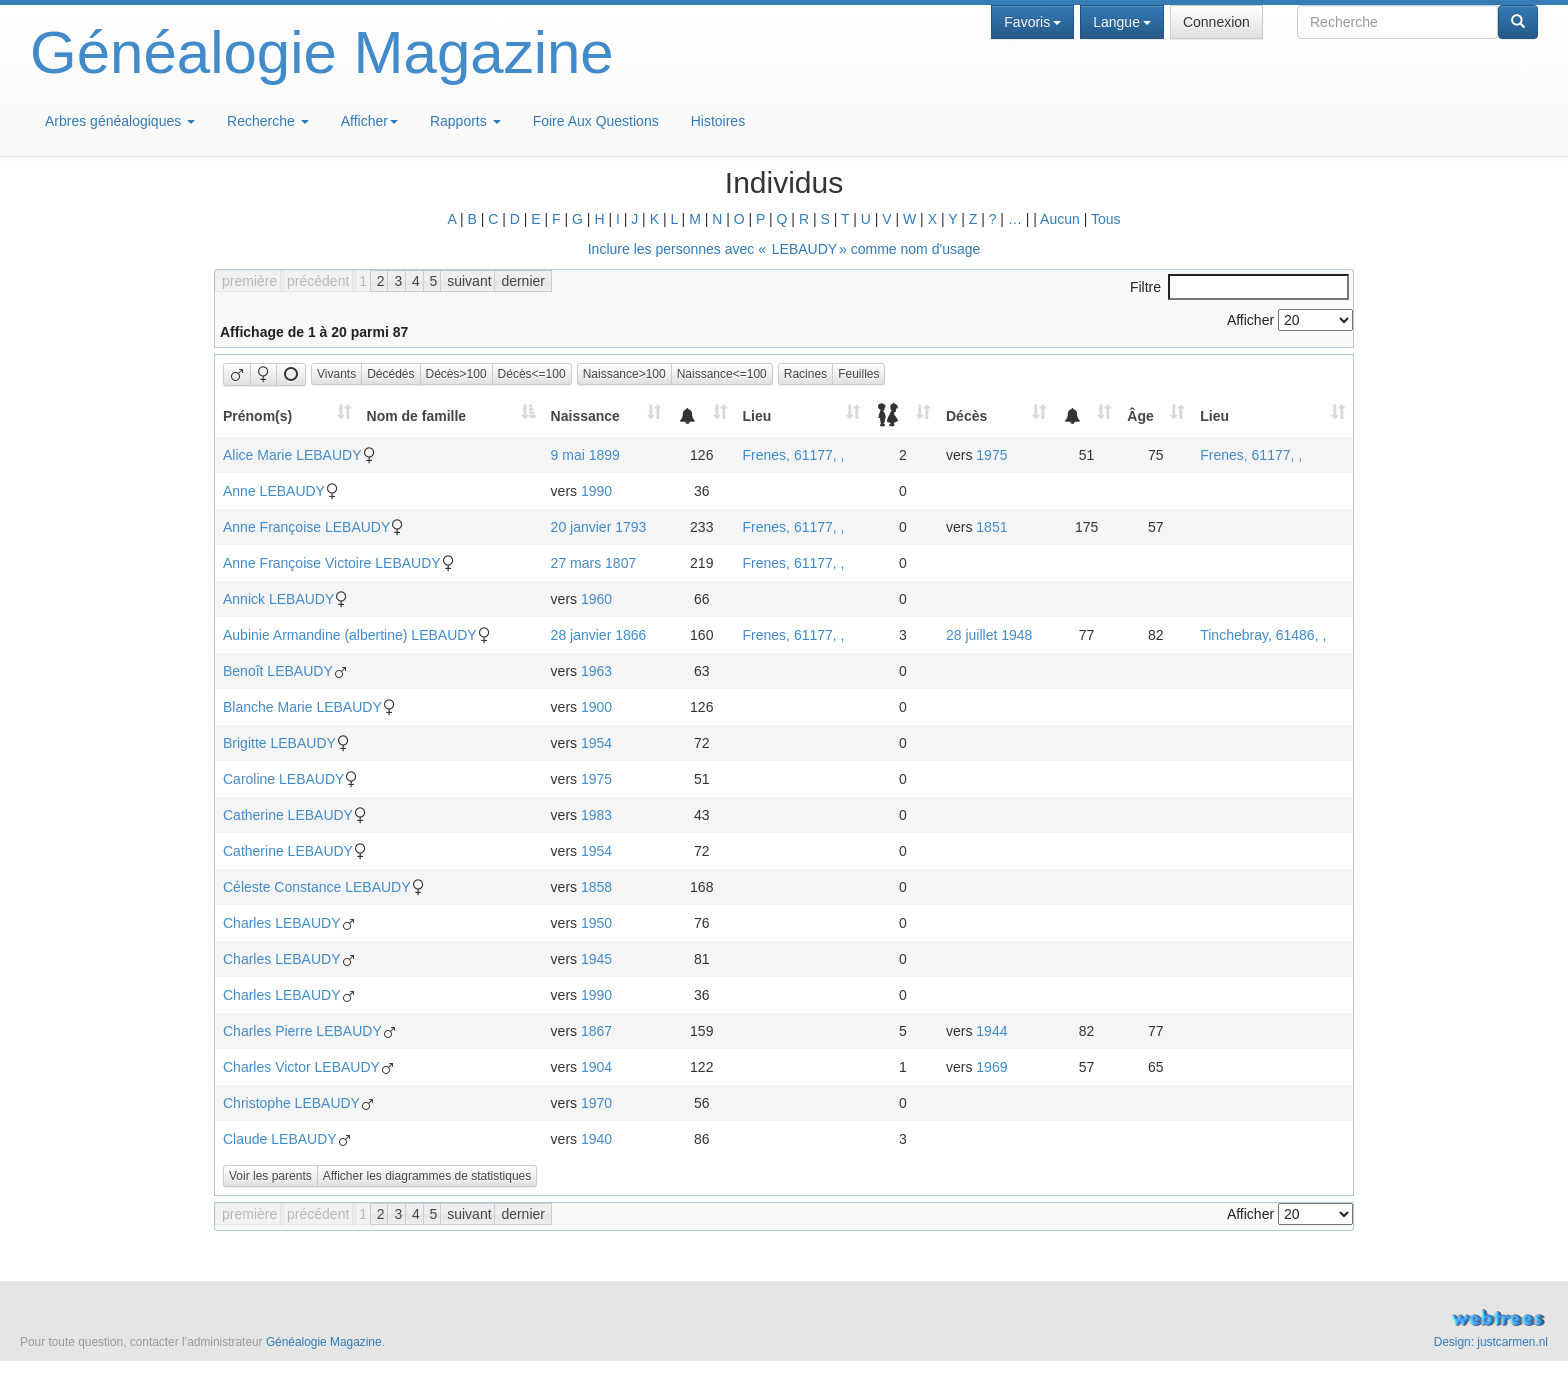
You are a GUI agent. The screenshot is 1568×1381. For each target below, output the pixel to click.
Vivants (336, 374)
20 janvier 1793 (599, 527)
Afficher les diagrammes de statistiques (427, 1176)
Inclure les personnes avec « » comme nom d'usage (784, 249)
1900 (596, 707)
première (249, 281)
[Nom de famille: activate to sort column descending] (451, 415)
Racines (805, 374)
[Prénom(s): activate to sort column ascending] (287, 415)
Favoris (1032, 22)
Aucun (1060, 219)
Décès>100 (456, 374)
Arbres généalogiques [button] (120, 121)
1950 (596, 923)
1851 (991, 527)
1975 (991, 455)
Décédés (390, 374)
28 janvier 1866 (599, 635)
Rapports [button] (465, 121)
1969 (991, 1067)
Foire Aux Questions (596, 121)
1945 (596, 959)
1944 (991, 1031)
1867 (596, 1031)
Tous (1106, 219)
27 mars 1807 (594, 563)
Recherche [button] (268, 121)
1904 (596, 1067)
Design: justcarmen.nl (1491, 1342)
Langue (1122, 22)
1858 (596, 887)
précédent (318, 281)
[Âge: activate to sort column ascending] (1155, 415)
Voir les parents (270, 1176)
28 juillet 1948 (989, 635)
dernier (523, 281)
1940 (596, 1139)
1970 (596, 1103)
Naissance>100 (624, 374)
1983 (596, 815)
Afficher (369, 121)
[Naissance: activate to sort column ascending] (606, 415)
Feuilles (858, 374)
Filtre (1239, 287)
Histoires (718, 121)
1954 (596, 743)
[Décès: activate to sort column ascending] (996, 415)
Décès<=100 (532, 374)
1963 (596, 671)
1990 (596, 491)
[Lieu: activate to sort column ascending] (801, 415)
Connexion (1216, 22)
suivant (469, 281)
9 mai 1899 (585, 455)
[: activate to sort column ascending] (702, 415)
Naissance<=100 (722, 374)
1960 (596, 599)
